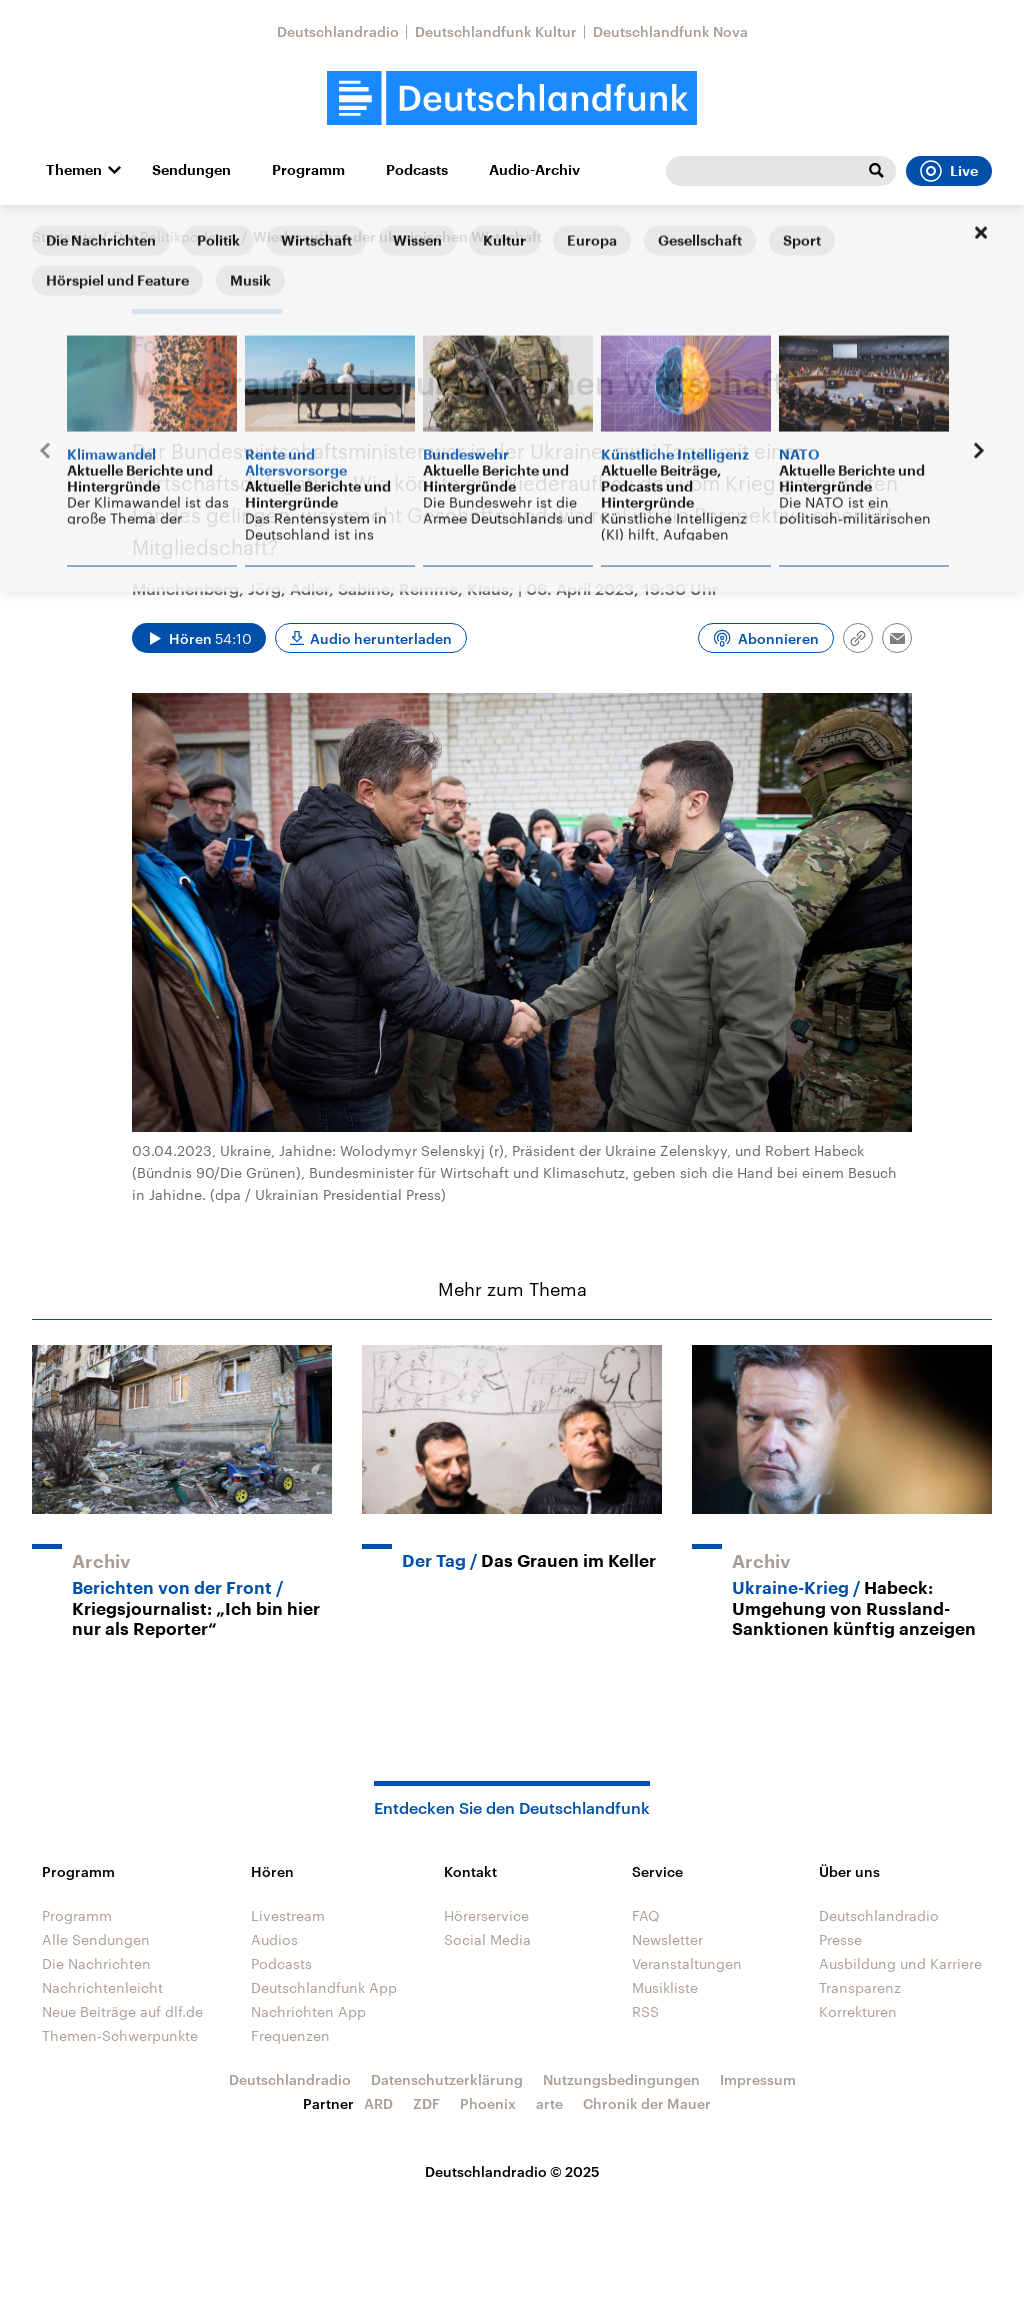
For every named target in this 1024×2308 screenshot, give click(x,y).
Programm (308, 170)
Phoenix (488, 2103)
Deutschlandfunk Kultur (496, 31)
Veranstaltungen (687, 1963)
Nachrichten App (308, 2011)
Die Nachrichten (96, 1963)
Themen (74, 170)
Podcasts (417, 170)
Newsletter (667, 1939)
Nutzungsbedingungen (621, 2079)
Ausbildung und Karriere (900, 1963)
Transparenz (860, 1987)
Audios (274, 1939)
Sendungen (191, 170)
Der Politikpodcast (174, 236)
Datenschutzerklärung (447, 2079)
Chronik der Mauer (647, 2103)
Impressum (758, 2079)
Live (949, 171)
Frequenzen (290, 2035)
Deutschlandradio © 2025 (512, 2171)
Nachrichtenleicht (102, 1987)
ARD (378, 2103)
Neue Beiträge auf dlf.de (122, 2011)
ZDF (426, 2103)
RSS (645, 2011)
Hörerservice (486, 1915)
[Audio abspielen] (199, 638)
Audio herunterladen (381, 638)
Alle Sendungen (96, 1939)
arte (549, 2103)
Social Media (487, 1939)
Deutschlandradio (338, 31)
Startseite (64, 236)
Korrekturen (858, 2011)
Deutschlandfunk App (324, 1987)
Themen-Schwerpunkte (120, 2035)
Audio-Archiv (534, 170)
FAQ (646, 1915)
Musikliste (665, 1987)
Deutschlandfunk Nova (670, 31)
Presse (840, 1939)
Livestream (288, 1915)
